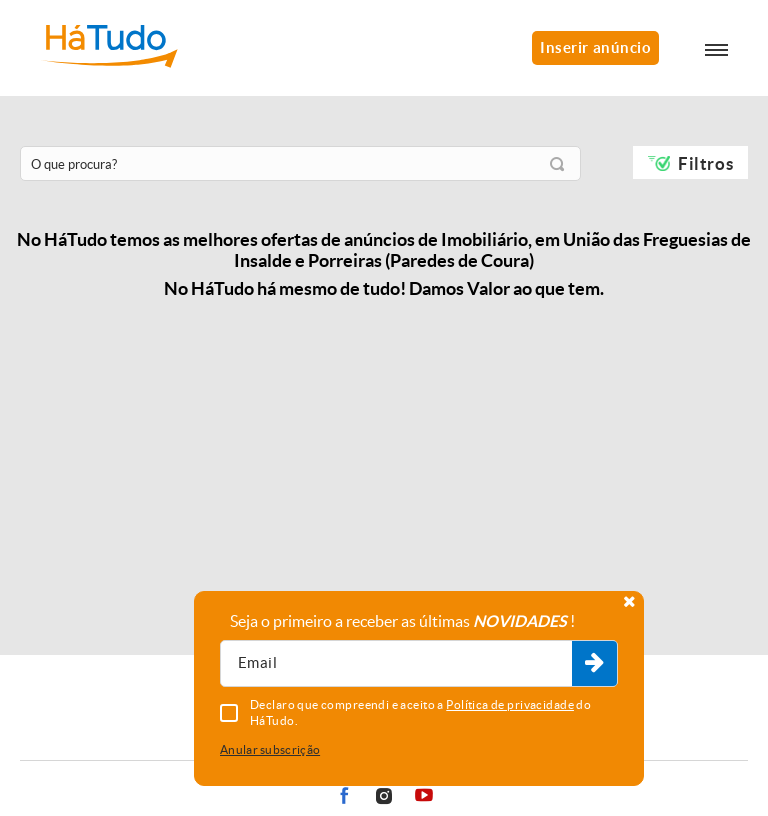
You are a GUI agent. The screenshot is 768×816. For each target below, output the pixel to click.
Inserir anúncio (595, 47)
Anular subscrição (270, 749)
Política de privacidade (510, 704)
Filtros (705, 163)
